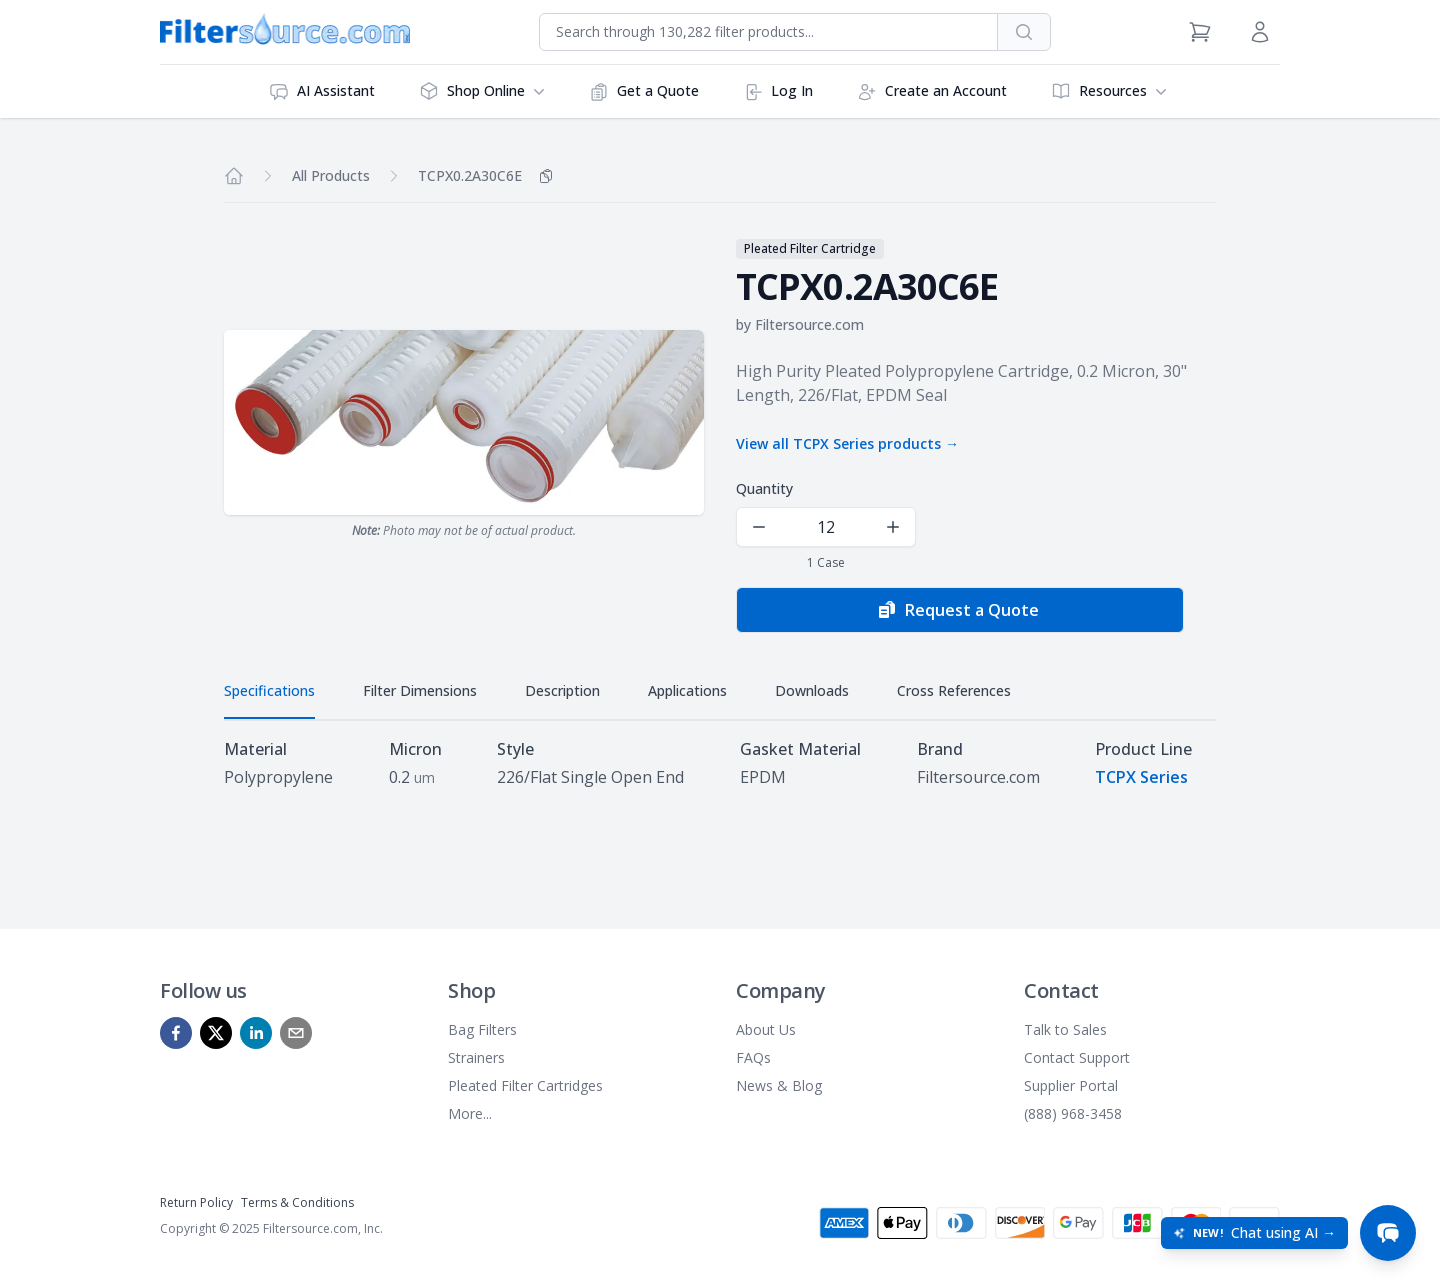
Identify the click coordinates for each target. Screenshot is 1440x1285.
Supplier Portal (1071, 1085)
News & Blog (779, 1085)
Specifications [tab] (269, 690)
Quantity (764, 488)
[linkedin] (256, 1033)
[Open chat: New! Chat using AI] (1254, 1233)
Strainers (476, 1057)
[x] (216, 1033)
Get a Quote (644, 91)
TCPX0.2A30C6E (470, 175)
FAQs (753, 1057)
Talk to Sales (1065, 1029)
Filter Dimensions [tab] (420, 690)
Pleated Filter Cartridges (525, 1085)
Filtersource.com (809, 324)
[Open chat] (1388, 1233)
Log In (778, 91)
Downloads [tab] (812, 690)
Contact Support (1077, 1057)
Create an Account (932, 91)
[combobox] (768, 32)
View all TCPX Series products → (847, 443)
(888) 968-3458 (1073, 1113)
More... (470, 1113)
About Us (766, 1029)
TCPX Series (1141, 777)
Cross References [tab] (954, 690)
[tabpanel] (720, 763)
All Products (331, 175)
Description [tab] (562, 690)
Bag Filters (482, 1029)
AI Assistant (322, 91)
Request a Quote (958, 610)
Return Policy (196, 1202)
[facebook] (176, 1033)
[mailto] (296, 1033)
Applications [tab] (687, 690)
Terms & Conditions (297, 1202)
